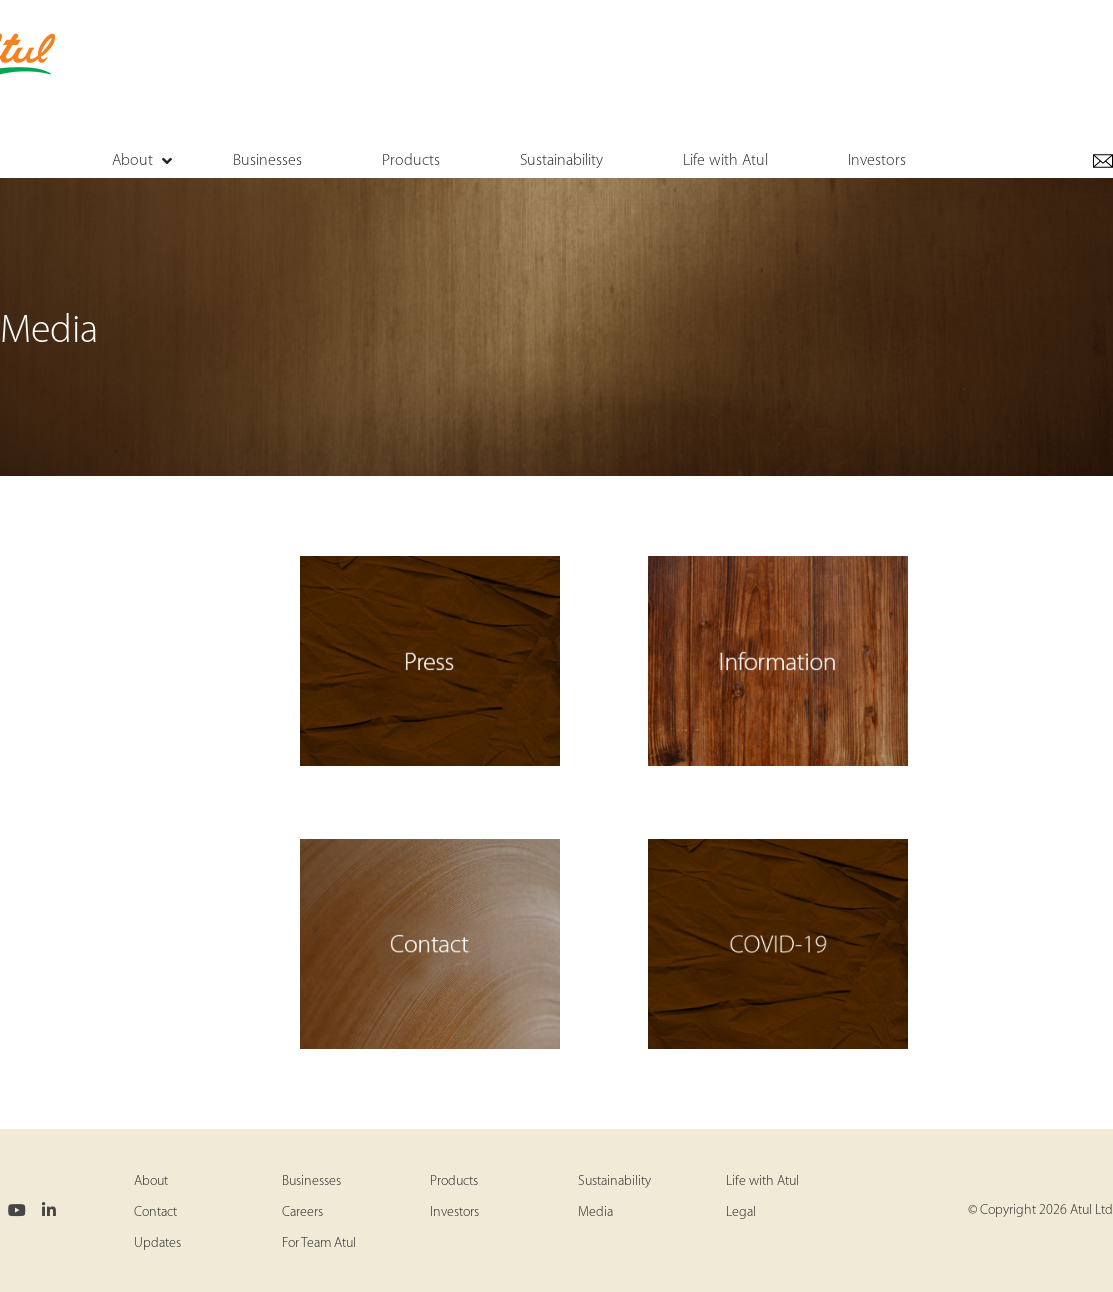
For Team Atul (319, 1243)
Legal (741, 1212)
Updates (157, 1243)
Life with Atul (762, 1181)
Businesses (311, 1181)
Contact (155, 1212)
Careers (302, 1212)
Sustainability (614, 1181)
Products (454, 1181)
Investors (454, 1212)
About (151, 1181)
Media (595, 1212)
